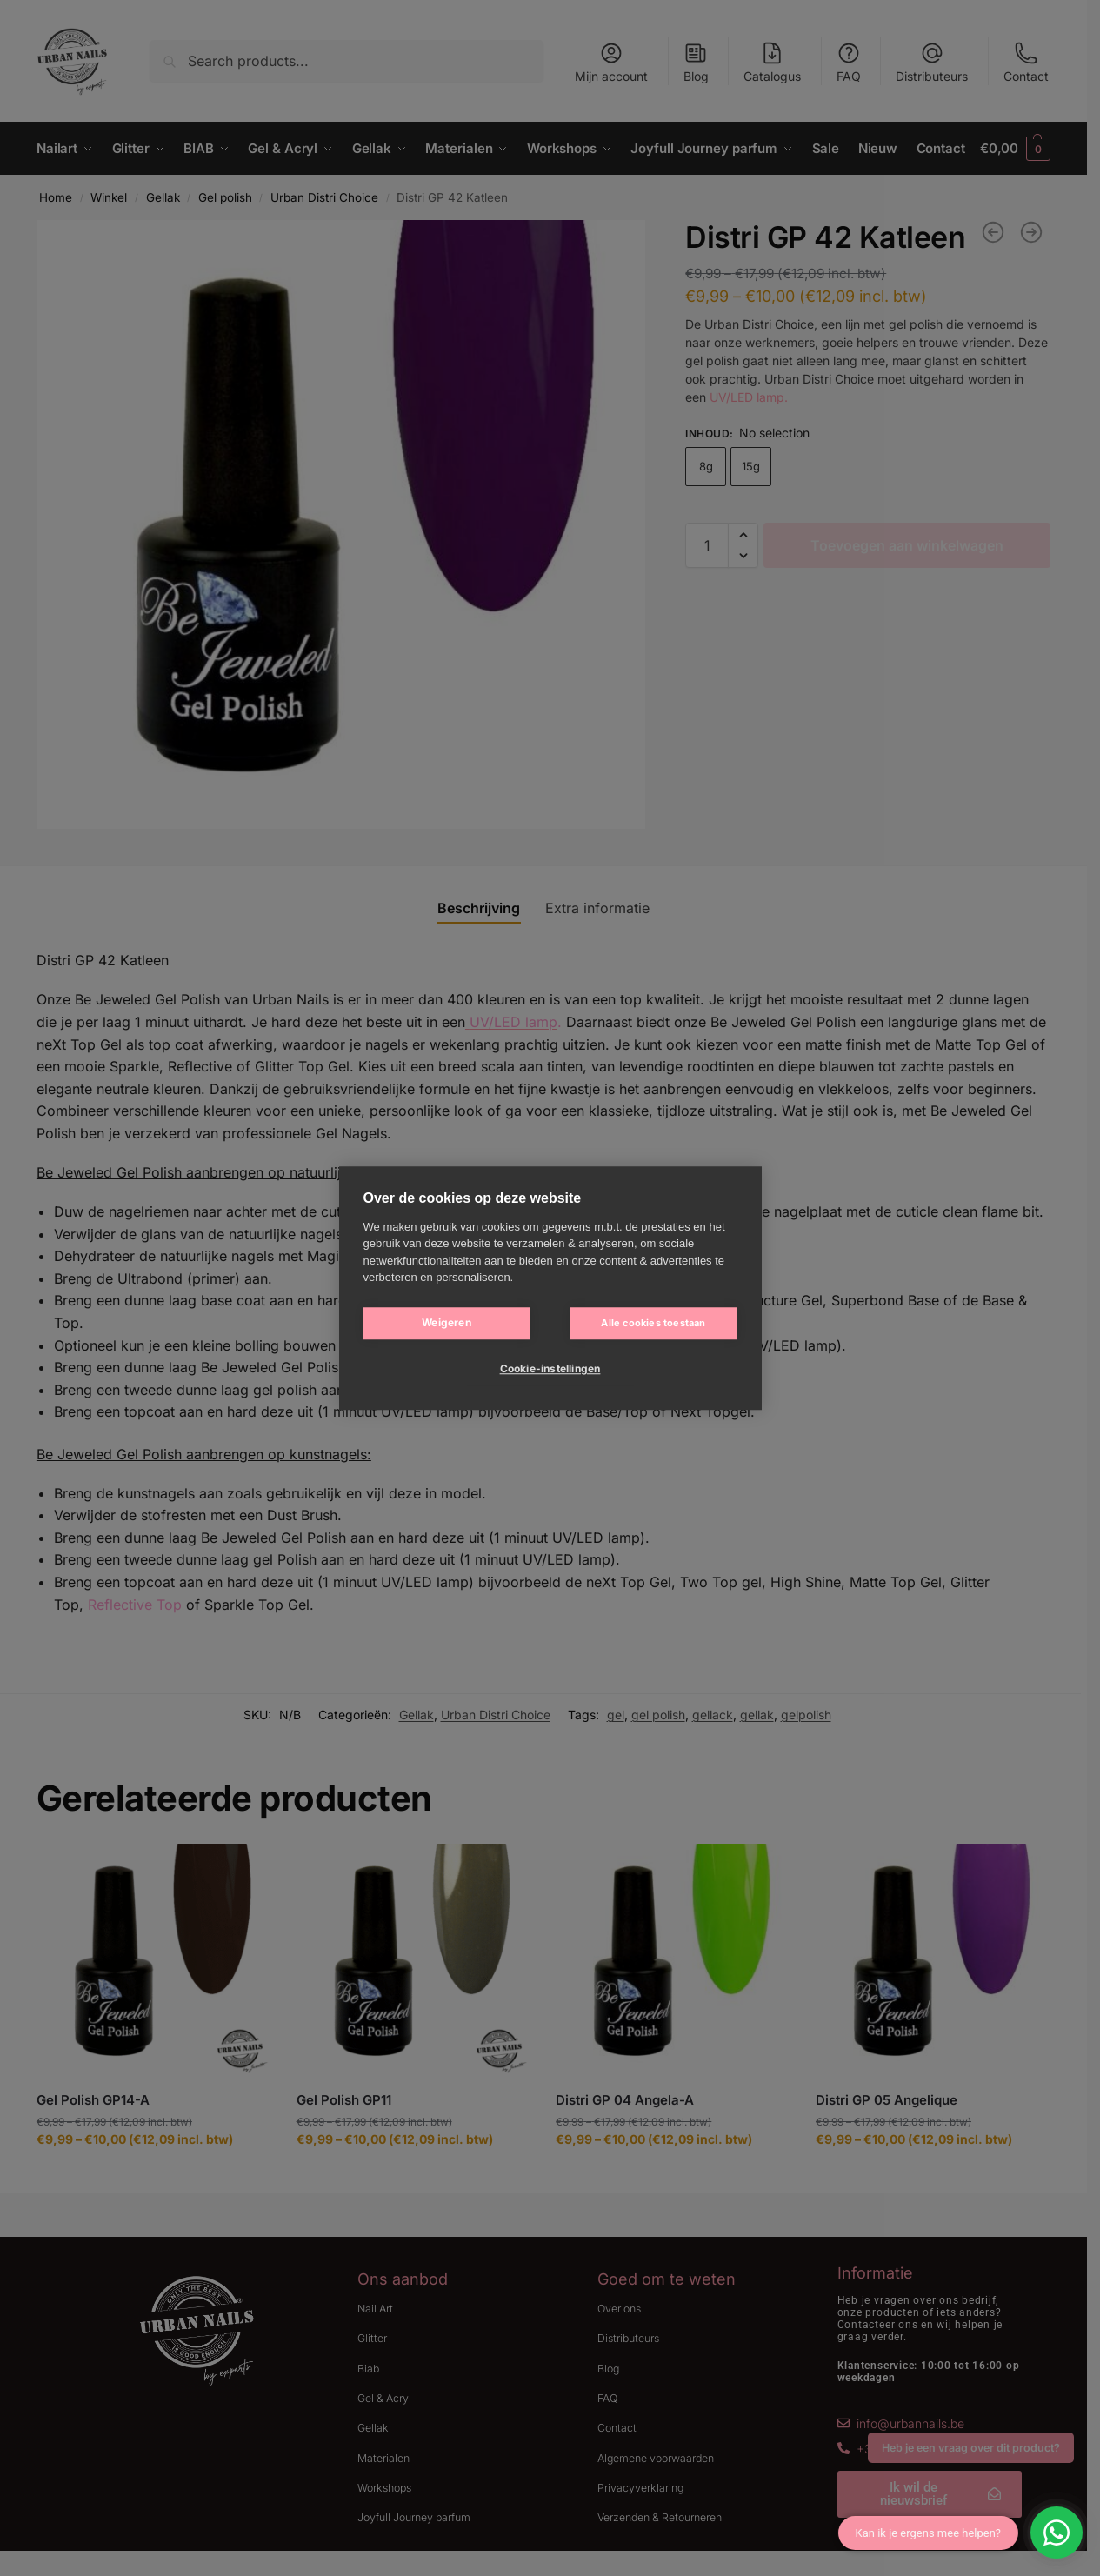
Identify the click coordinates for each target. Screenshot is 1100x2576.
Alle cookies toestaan (653, 1323)
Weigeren (446, 1322)
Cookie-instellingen (550, 1368)
